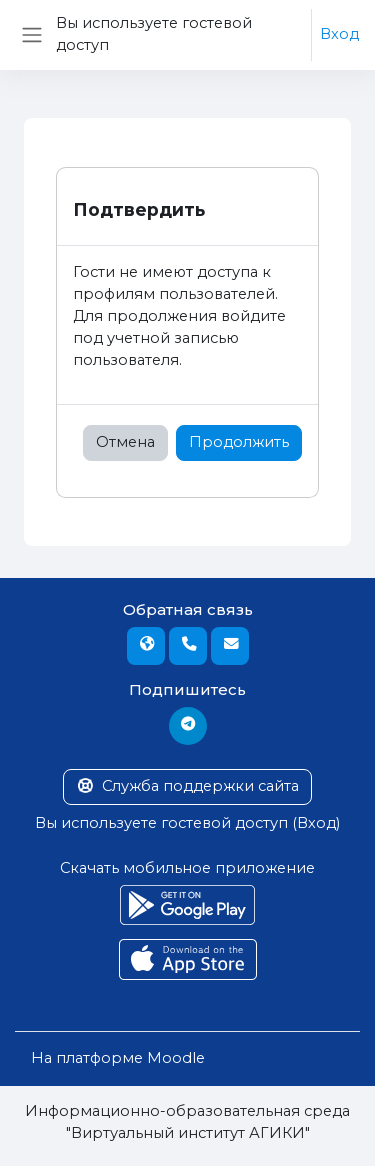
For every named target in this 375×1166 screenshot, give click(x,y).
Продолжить (239, 442)
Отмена (125, 442)
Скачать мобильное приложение (187, 868)
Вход (339, 34)
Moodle (176, 1058)
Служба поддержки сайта (187, 786)
